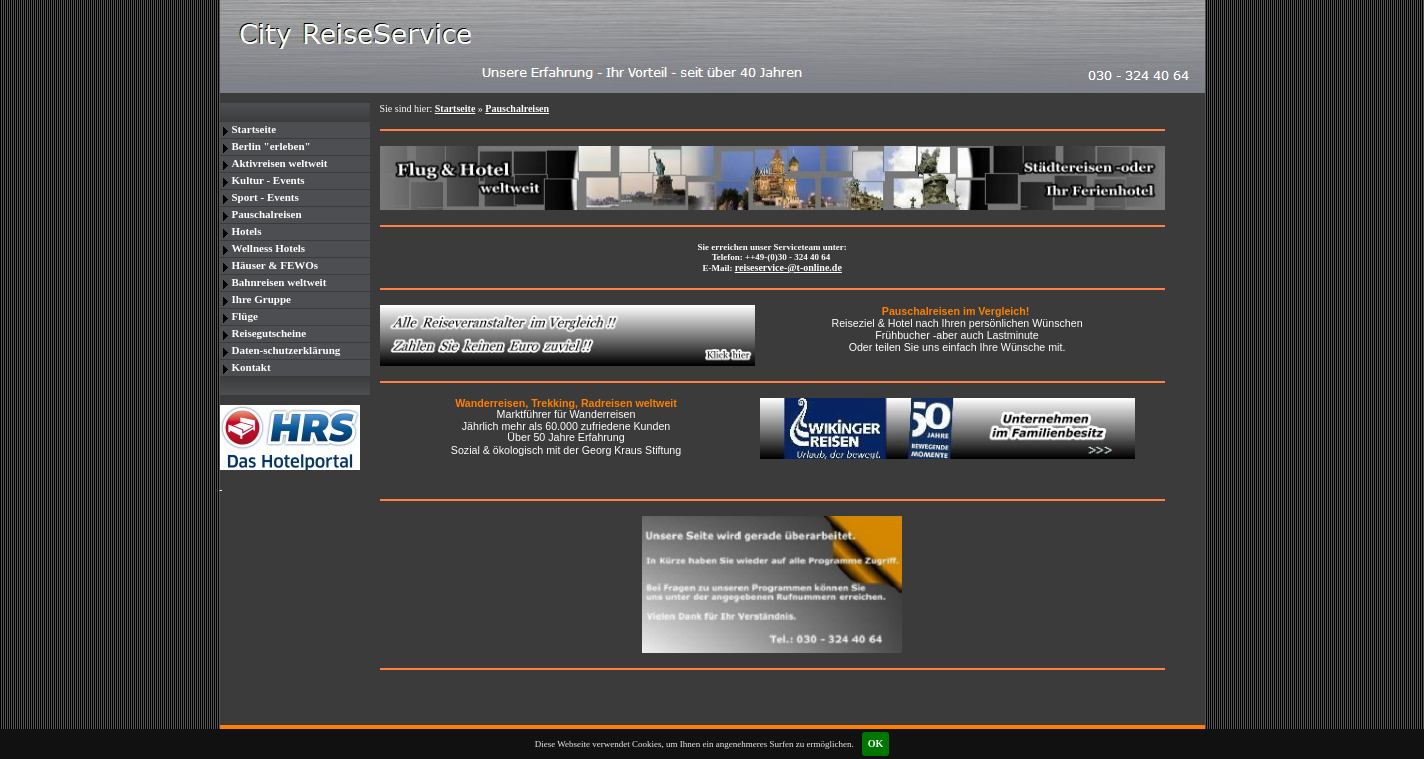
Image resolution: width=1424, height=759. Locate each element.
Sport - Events (265, 197)
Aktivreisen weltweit (280, 163)
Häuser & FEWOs (275, 265)
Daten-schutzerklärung (286, 350)
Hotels (247, 231)
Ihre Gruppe (261, 299)
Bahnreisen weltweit (279, 282)
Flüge (245, 316)
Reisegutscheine (269, 333)
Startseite (254, 129)
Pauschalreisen (267, 214)
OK (876, 743)
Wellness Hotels (269, 248)
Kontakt (251, 367)
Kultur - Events (268, 180)
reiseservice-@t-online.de (788, 267)
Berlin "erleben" (271, 146)
